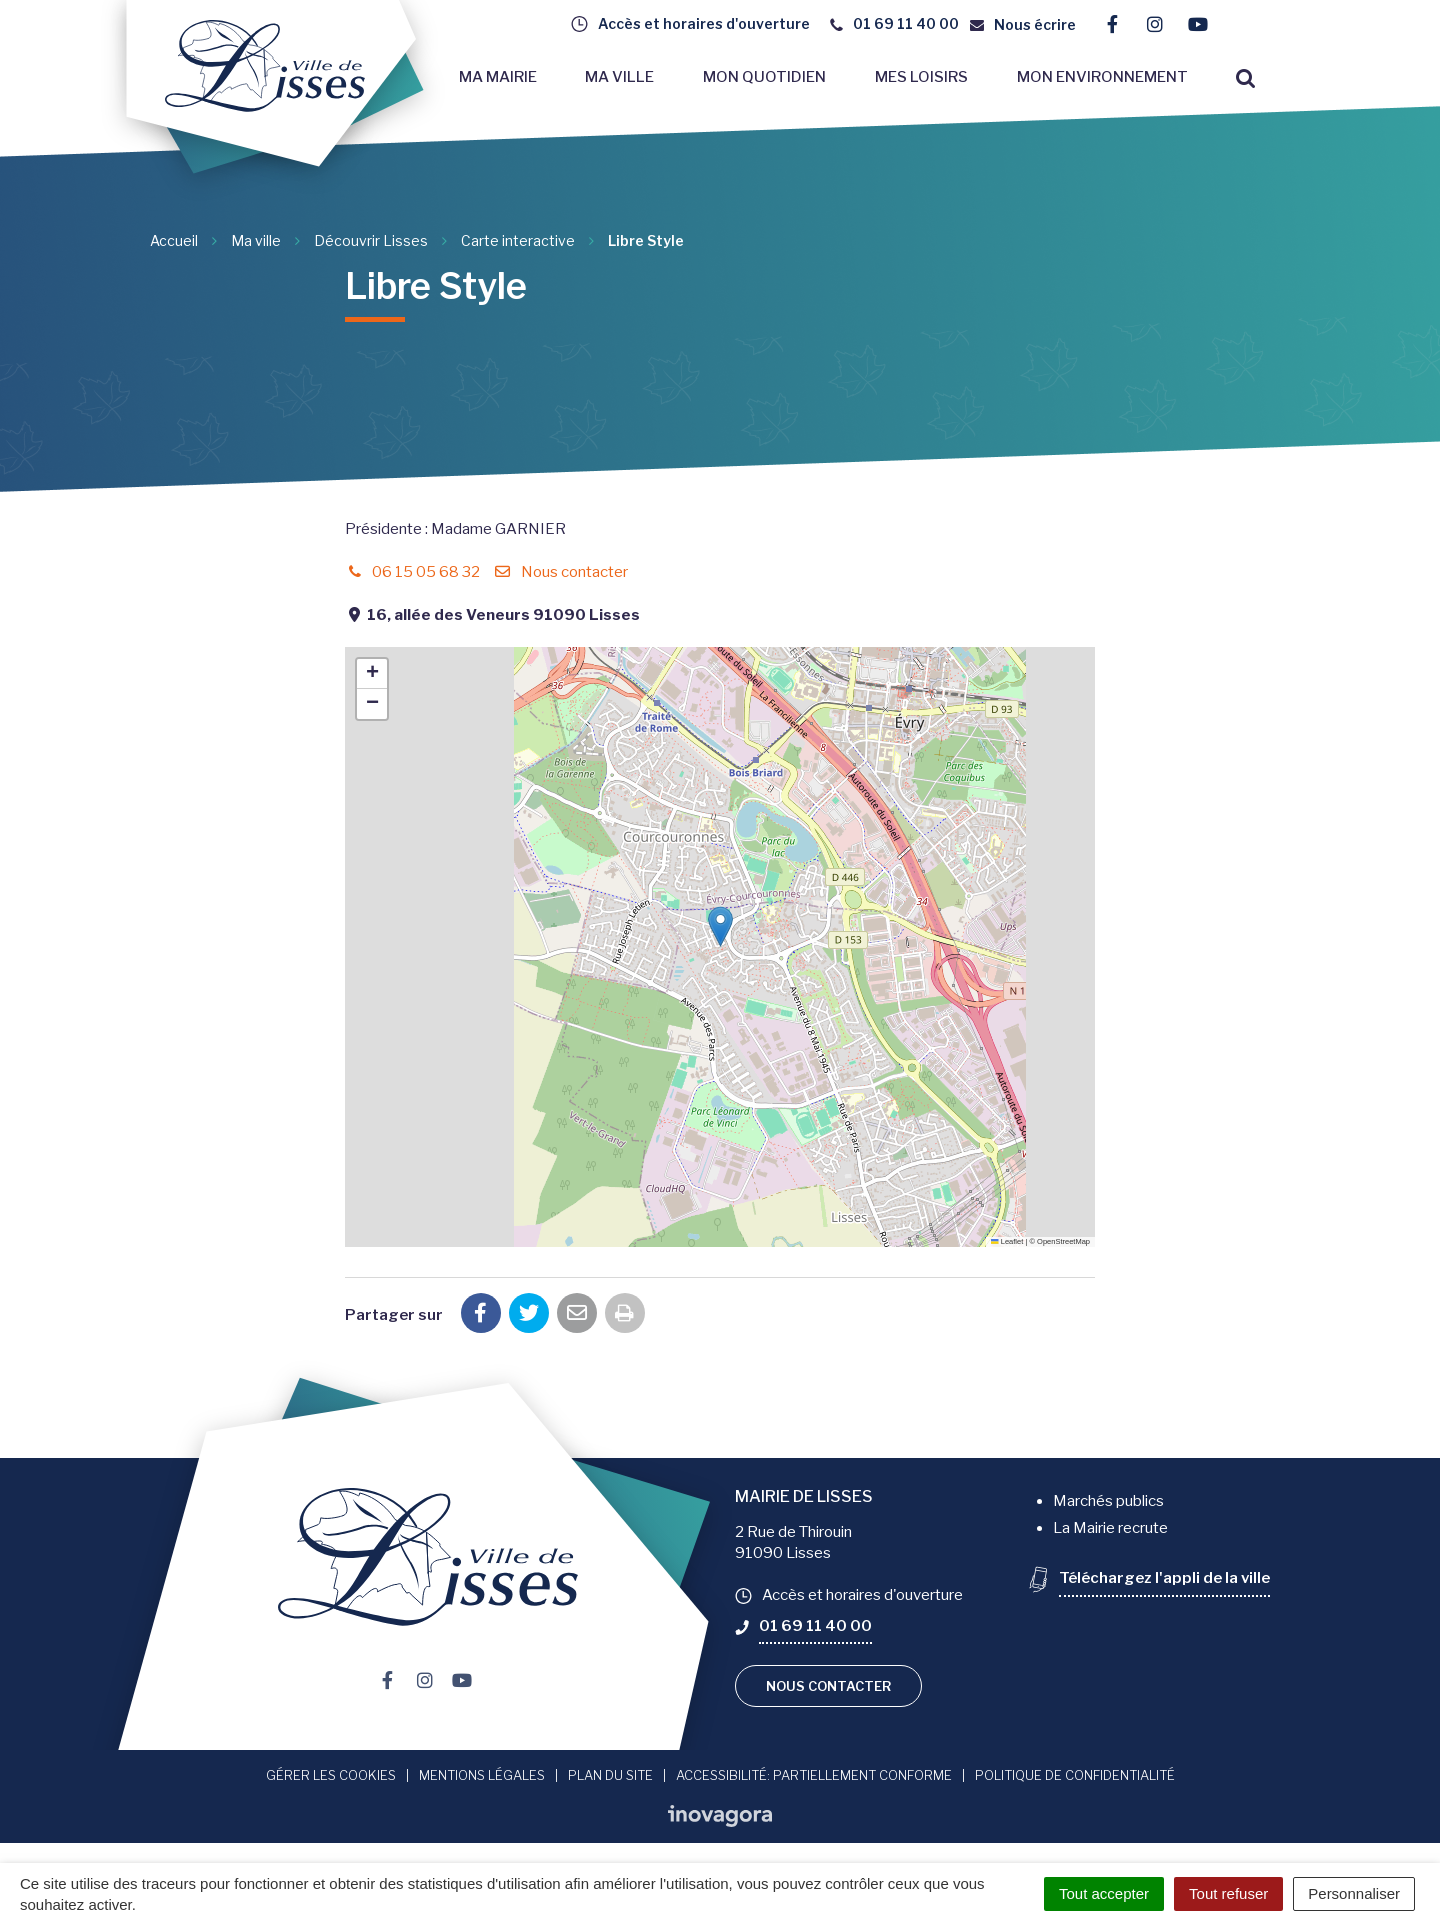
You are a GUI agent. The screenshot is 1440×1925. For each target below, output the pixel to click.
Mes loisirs (921, 77)
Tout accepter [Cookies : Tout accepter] (1104, 1893)
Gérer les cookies (331, 1775)
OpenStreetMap (1063, 1241)
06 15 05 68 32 (412, 572)
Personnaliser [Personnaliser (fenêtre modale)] (1354, 1893)
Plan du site (610, 1775)
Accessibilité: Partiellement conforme (814, 1775)
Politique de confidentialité (1075, 1775)
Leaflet (1007, 1241)
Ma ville (619, 77)
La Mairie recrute (1110, 1528)
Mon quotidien (764, 77)
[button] (720, 926)
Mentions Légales (482, 1775)
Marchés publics (1108, 1501)
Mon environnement (1102, 77)
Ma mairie (498, 77)
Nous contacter (560, 572)
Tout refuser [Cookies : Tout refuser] (1228, 1893)
